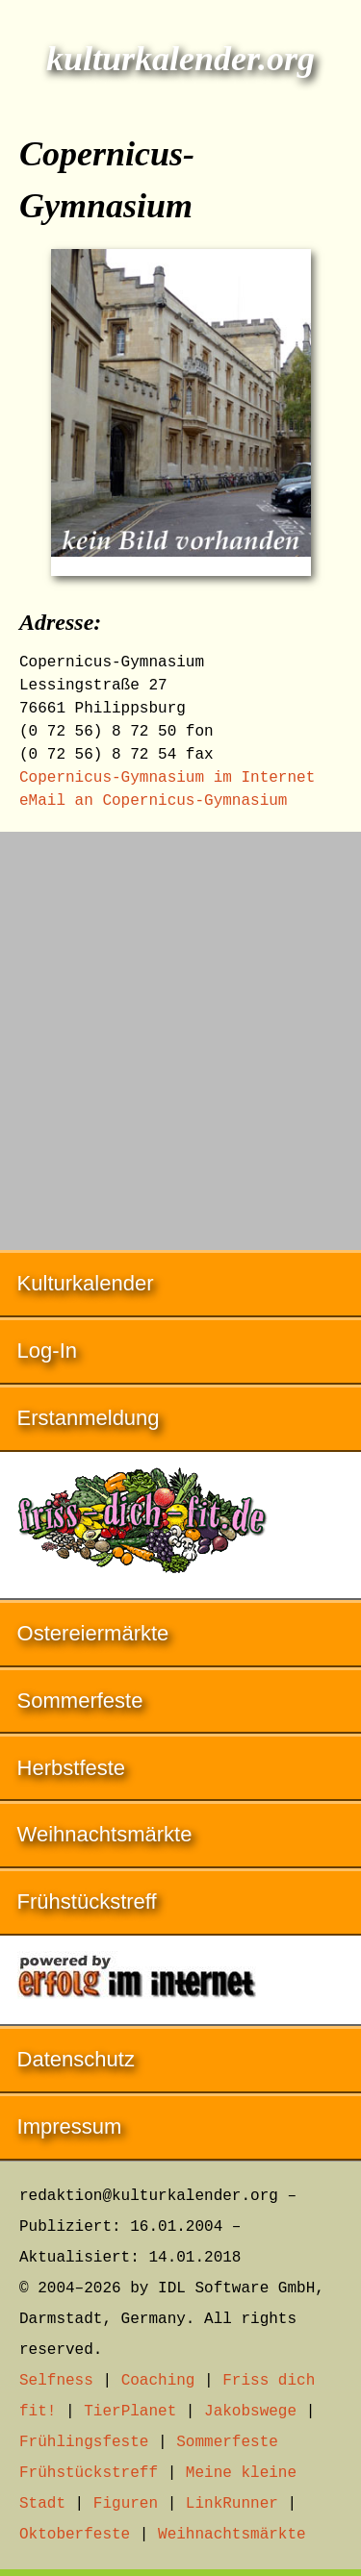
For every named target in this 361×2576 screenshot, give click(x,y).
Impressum (69, 2126)
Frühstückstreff (87, 1901)
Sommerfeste (80, 1700)
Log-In (47, 1350)
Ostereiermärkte (93, 1633)
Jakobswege (250, 2411)
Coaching (158, 2380)
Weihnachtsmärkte (105, 1834)
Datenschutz (76, 2059)
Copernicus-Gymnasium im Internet (167, 778)
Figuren (125, 2504)
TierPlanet (130, 2411)
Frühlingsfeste (83, 2442)
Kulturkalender (85, 1283)
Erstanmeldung (88, 1418)
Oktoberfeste (74, 2534)
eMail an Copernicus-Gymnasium (153, 801)
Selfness (56, 2380)
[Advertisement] (180, 1031)
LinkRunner (232, 2504)
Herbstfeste (71, 1768)
